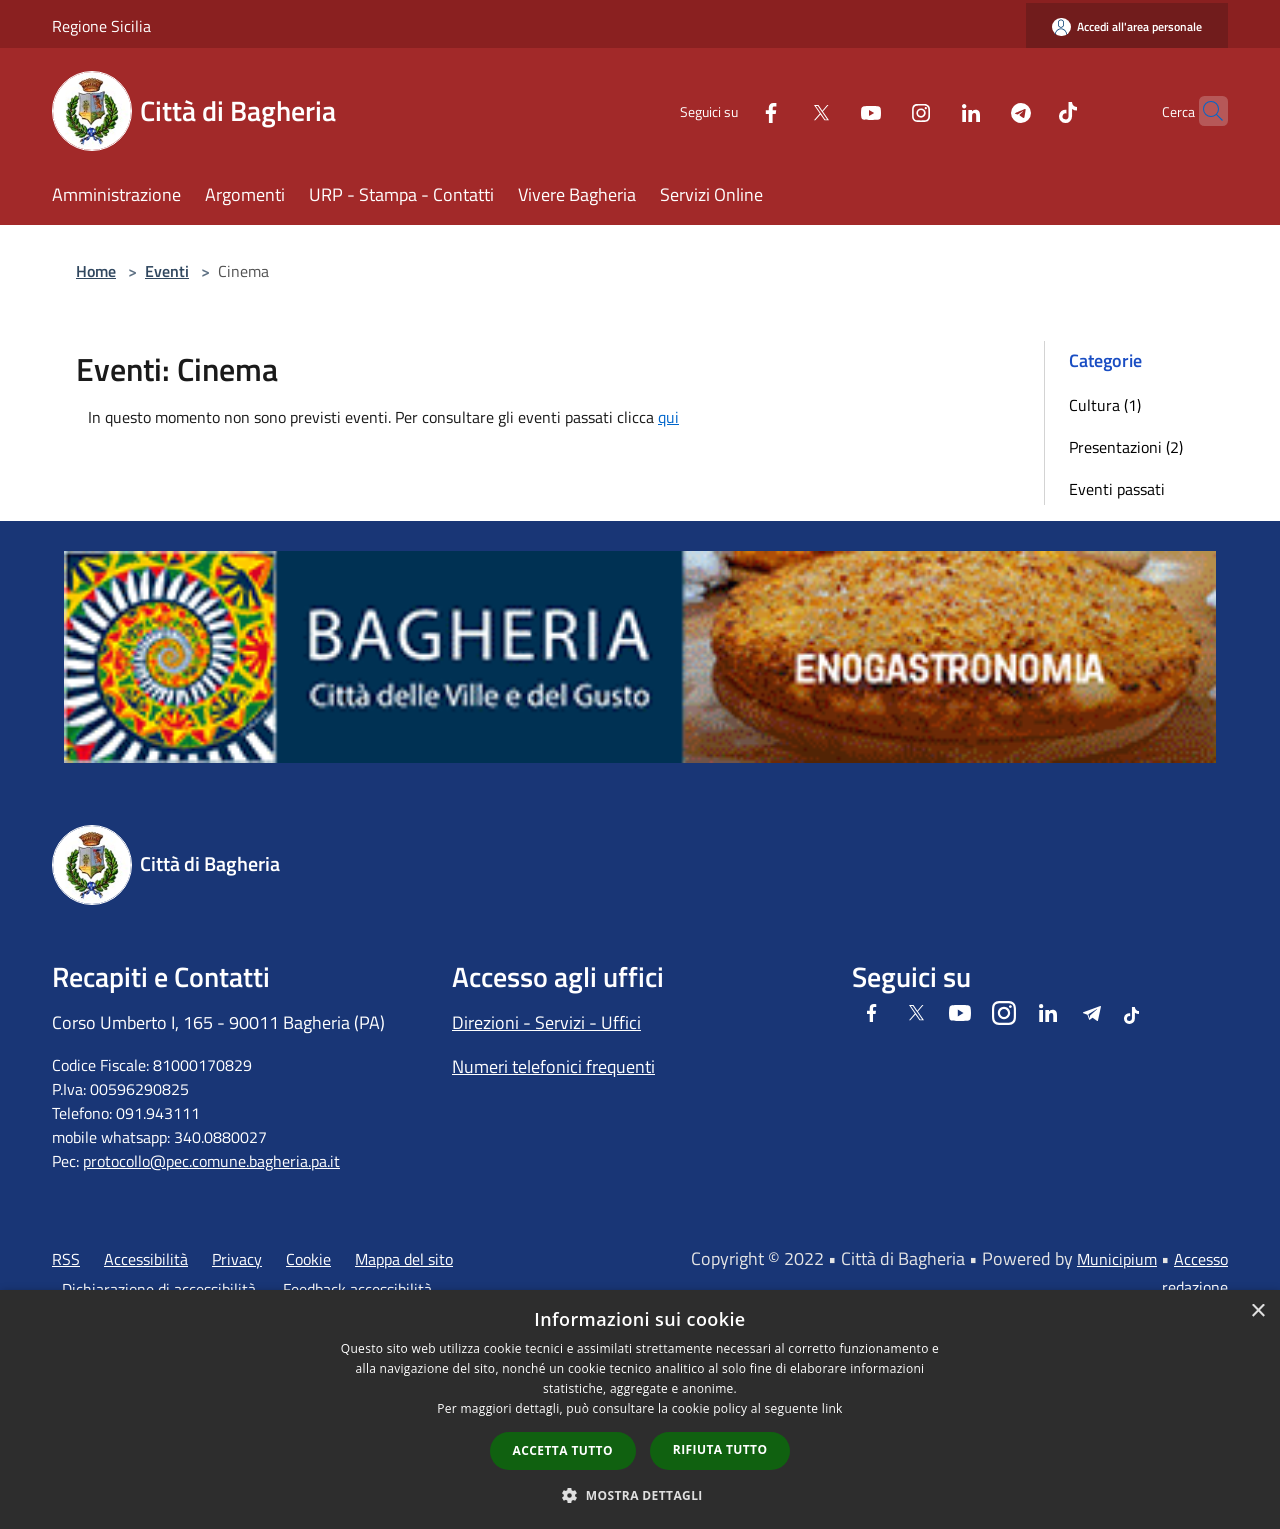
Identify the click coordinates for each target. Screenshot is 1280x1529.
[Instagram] (882, 110)
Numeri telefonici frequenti (553, 1066)
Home (96, 271)
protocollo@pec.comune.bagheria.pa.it (211, 1161)
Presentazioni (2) (1126, 447)
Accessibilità (146, 1259)
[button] (640, 1495)
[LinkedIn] (932, 110)
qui (668, 417)
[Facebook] (732, 110)
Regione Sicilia (101, 26)
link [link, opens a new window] (832, 1408)
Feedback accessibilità (357, 1289)
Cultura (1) (1105, 405)
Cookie (308, 1259)
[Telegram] (982, 110)
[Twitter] (782, 110)
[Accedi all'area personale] (1127, 26)
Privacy (237, 1259)
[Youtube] (832, 110)
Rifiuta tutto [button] (720, 1449)
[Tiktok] (1029, 110)
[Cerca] (1204, 111)
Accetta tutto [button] (563, 1450)
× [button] (1257, 1311)
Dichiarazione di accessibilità (159, 1289)
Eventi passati (1117, 489)
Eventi (167, 271)
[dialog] (640, 1409)
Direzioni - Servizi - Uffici (546, 1022)
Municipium (1117, 1259)
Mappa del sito (404, 1259)
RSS (66, 1259)
